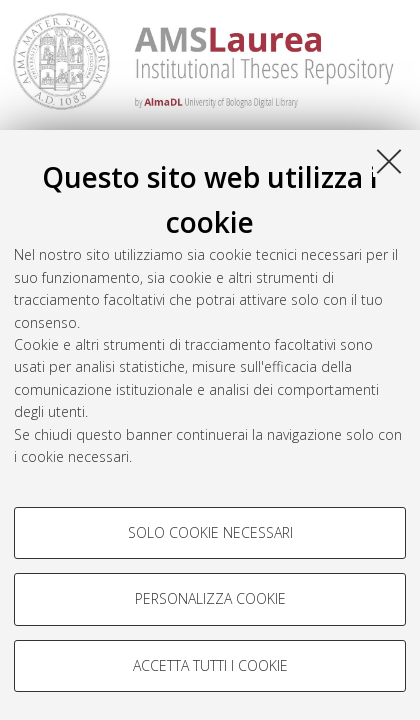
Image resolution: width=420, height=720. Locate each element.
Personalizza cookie (210, 598)
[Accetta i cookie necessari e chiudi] (389, 161)
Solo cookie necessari (210, 532)
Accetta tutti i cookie (210, 665)
